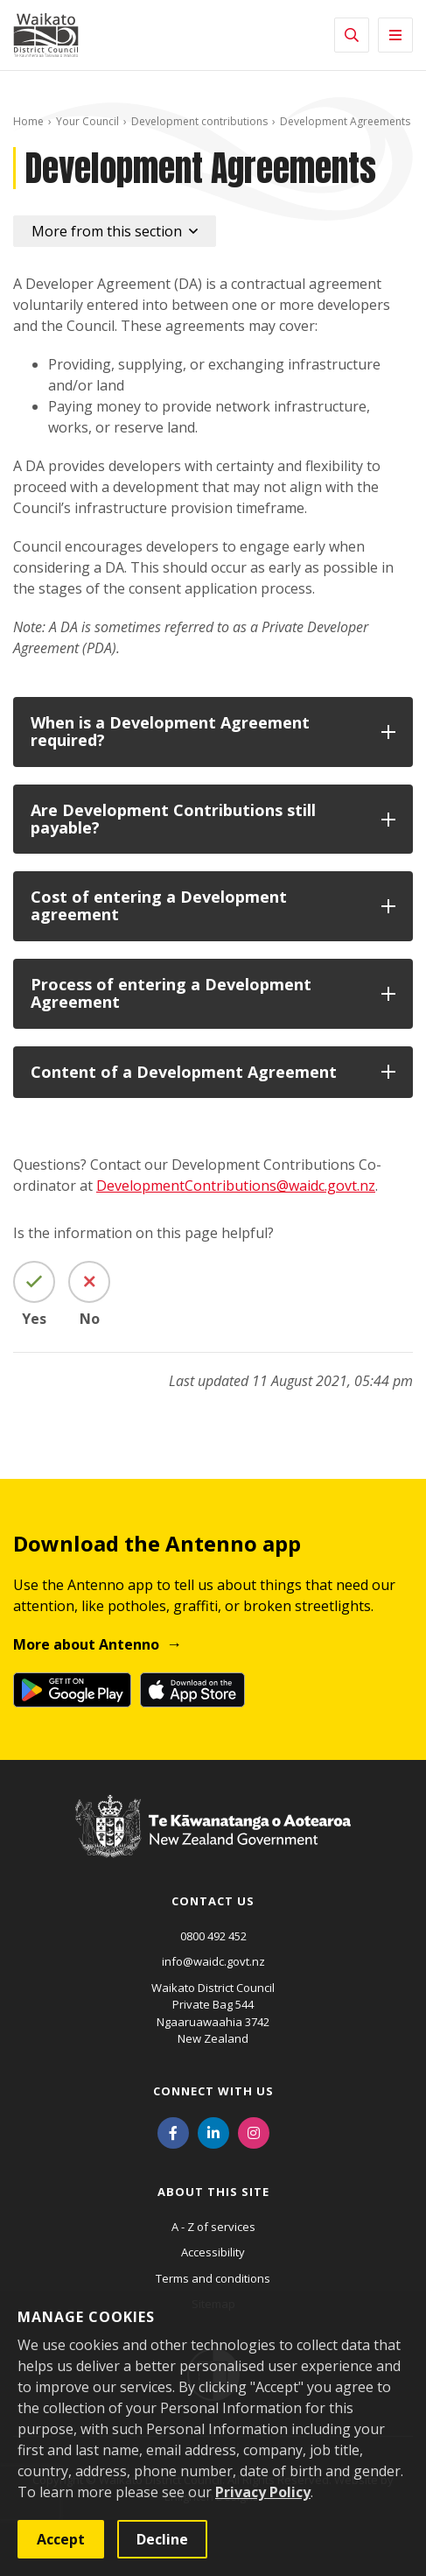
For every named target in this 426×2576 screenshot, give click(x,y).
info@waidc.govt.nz (213, 1961)
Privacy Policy (263, 2492)
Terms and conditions (213, 2278)
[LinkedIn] (213, 2132)
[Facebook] (173, 2132)
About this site (213, 2191)
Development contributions (199, 121)
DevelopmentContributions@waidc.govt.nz (235, 1185)
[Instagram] (253, 2132)
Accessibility (213, 2252)
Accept (61, 2539)
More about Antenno (86, 1644)
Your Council (87, 121)
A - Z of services (213, 2227)
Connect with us (213, 2091)
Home (28, 121)
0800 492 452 (213, 1936)
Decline (162, 2539)
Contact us (213, 1901)
